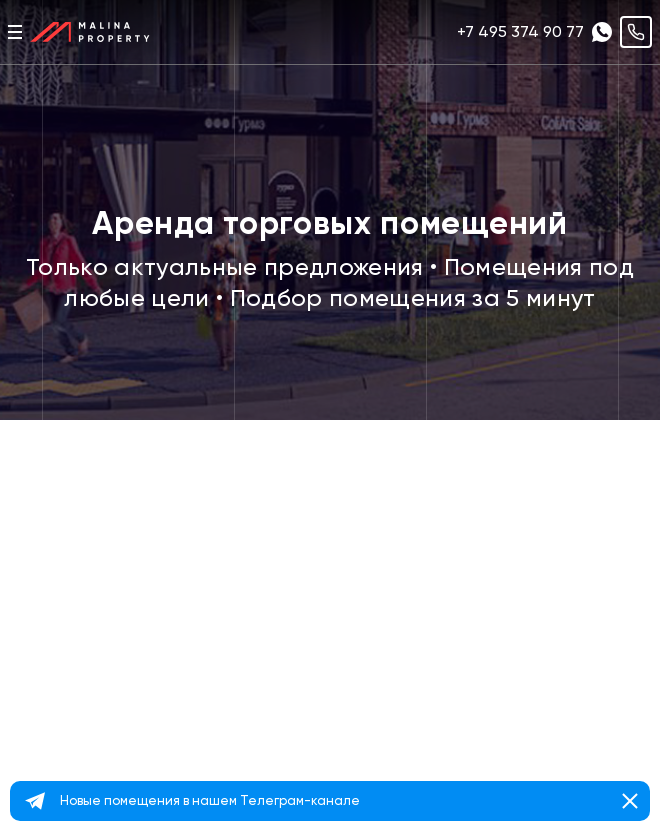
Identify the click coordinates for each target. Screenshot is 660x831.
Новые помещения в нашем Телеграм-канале (210, 800)
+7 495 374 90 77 (520, 31)
